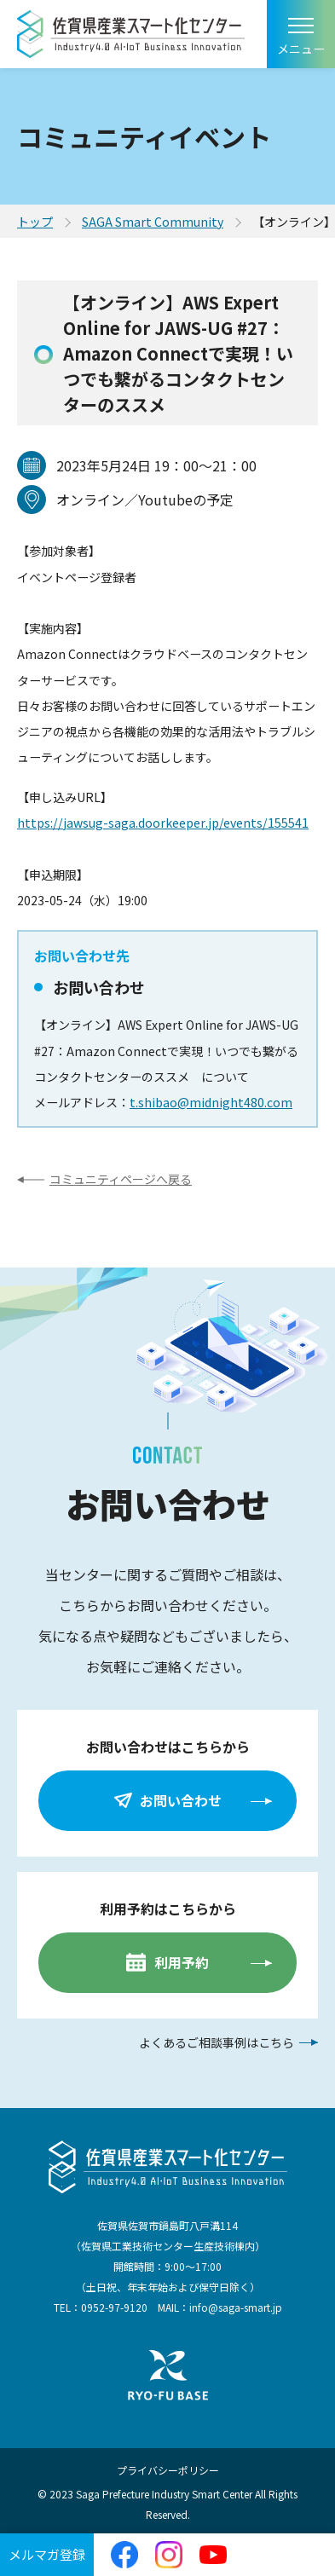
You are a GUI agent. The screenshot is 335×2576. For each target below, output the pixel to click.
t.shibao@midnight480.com (211, 1102)
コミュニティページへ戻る (120, 1178)
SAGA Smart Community (152, 221)
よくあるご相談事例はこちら (216, 2042)
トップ (35, 221)
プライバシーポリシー (168, 2470)
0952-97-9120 (114, 2307)
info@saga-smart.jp (235, 2307)
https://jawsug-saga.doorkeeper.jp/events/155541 (163, 822)
